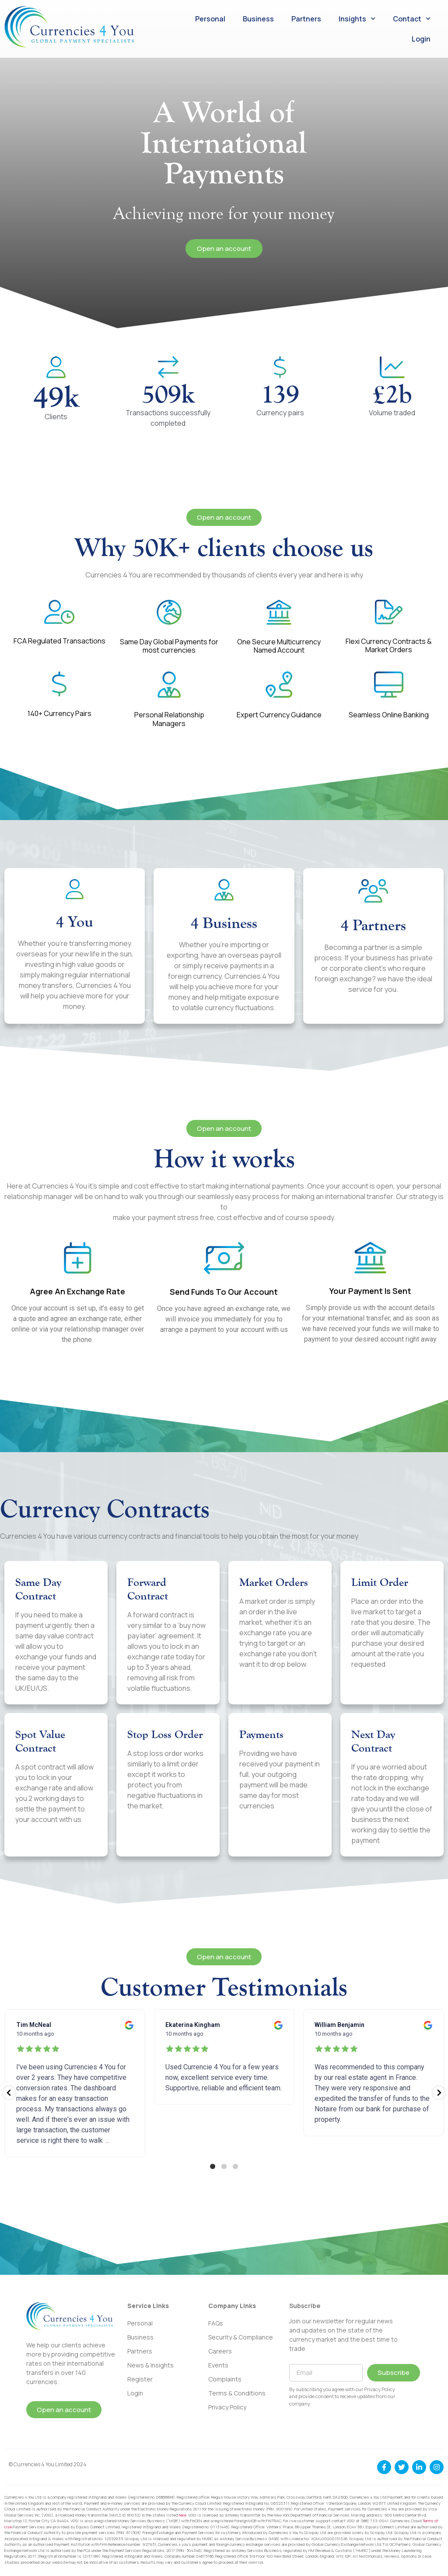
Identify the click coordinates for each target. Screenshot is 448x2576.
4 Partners (373, 925)
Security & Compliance (240, 2337)
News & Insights (150, 2365)
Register (140, 2379)
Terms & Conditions (237, 2393)
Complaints (225, 2379)
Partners (306, 19)
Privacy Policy (227, 2407)
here (182, 2515)
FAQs (215, 2323)
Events (218, 2365)
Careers (220, 2351)
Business (258, 19)
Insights (357, 18)
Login (421, 39)
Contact (411, 18)
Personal (210, 19)
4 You (74, 921)
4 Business (224, 923)
